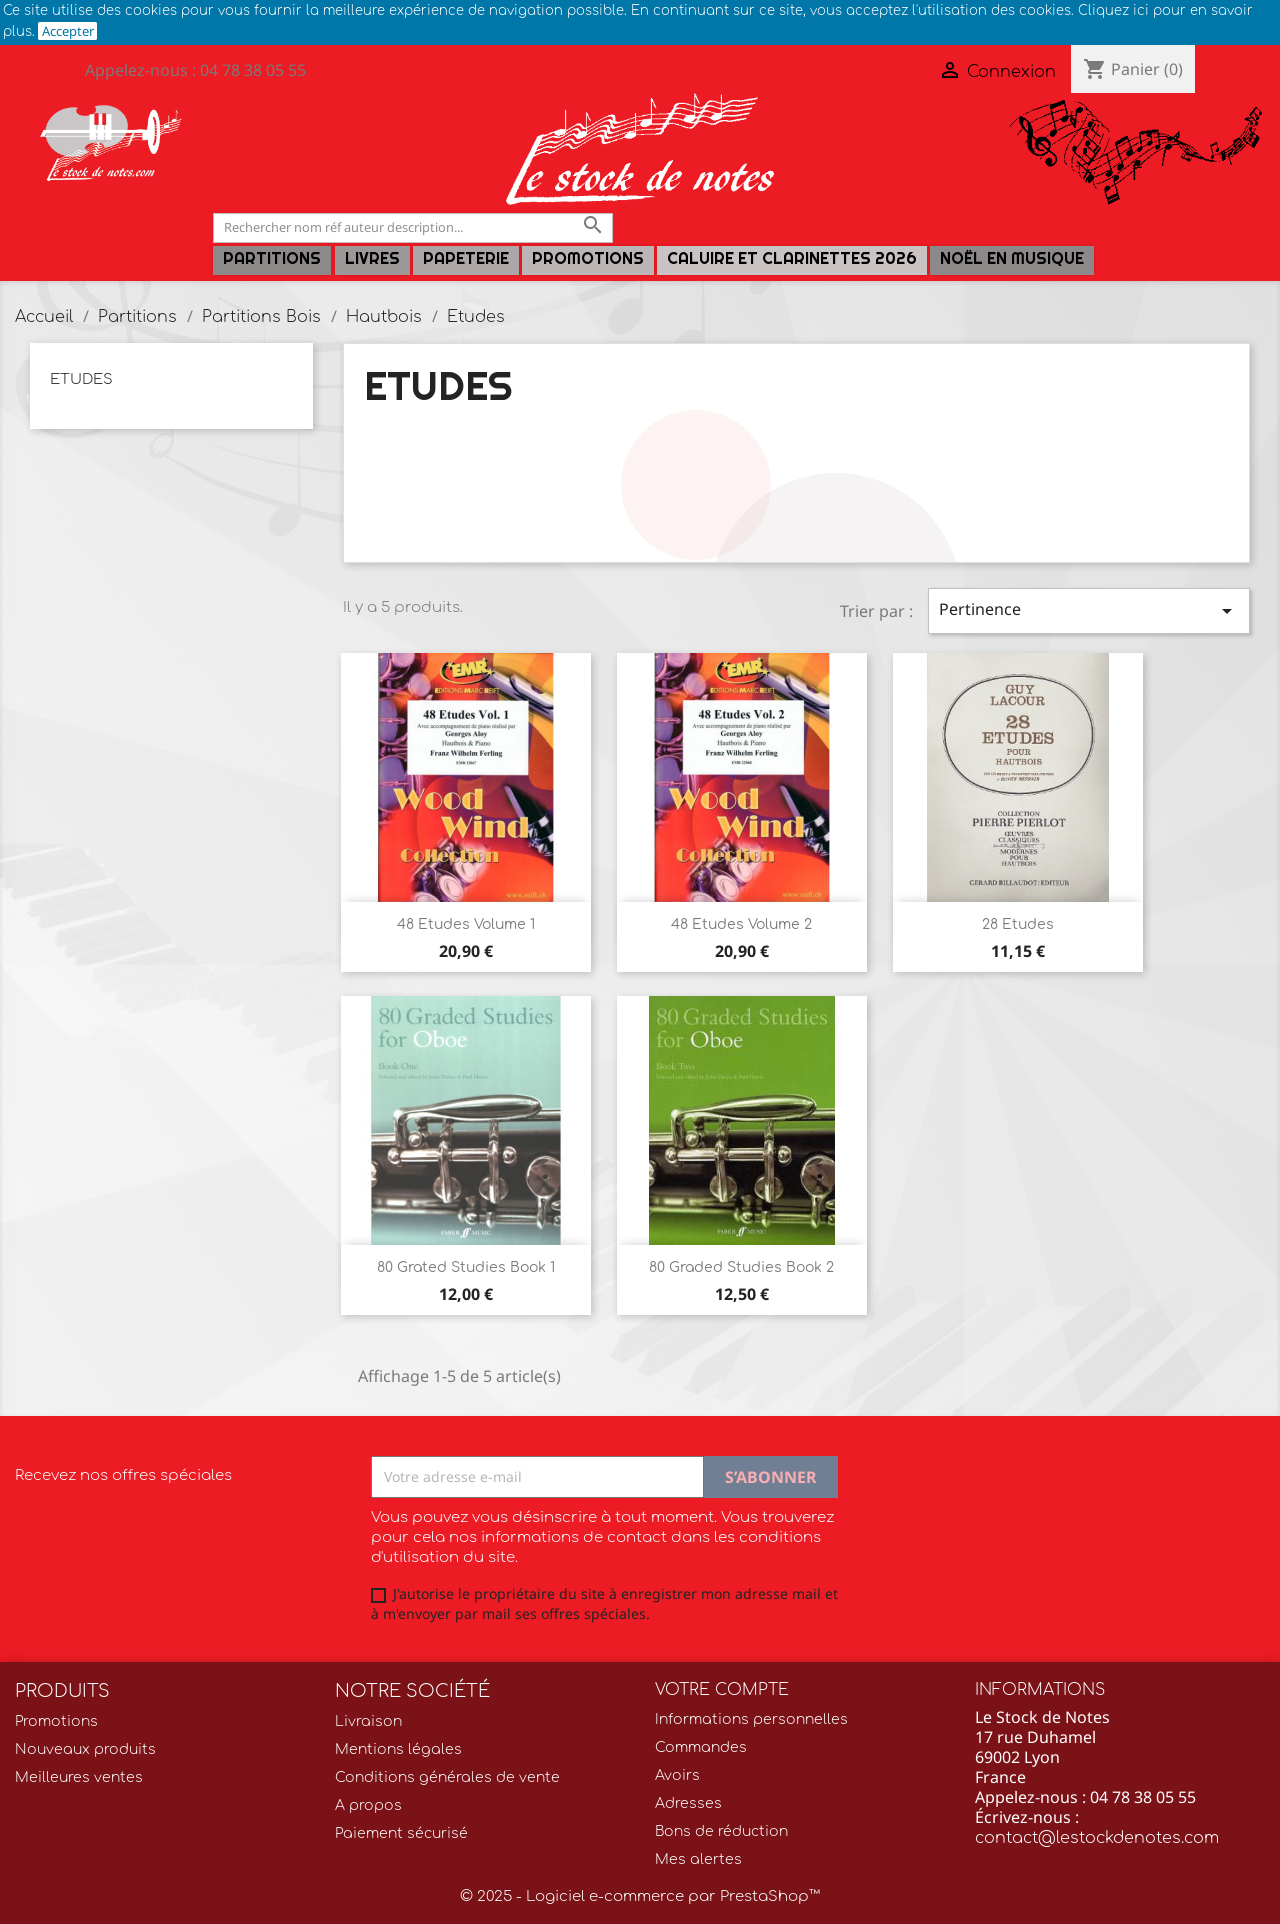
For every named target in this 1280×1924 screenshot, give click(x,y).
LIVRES (372, 258)
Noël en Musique (1012, 258)
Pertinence (1089, 610)
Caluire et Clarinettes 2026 (792, 258)
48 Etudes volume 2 (741, 924)
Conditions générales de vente (447, 1777)
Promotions (588, 258)
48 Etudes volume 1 (466, 924)
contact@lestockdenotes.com (1097, 1838)
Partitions (272, 258)
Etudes (81, 379)
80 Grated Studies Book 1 (466, 1267)
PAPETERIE (466, 258)
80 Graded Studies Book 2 (741, 1267)
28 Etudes (1018, 924)
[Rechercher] (413, 227)
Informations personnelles (751, 1719)
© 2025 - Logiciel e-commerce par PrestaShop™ (640, 1896)
